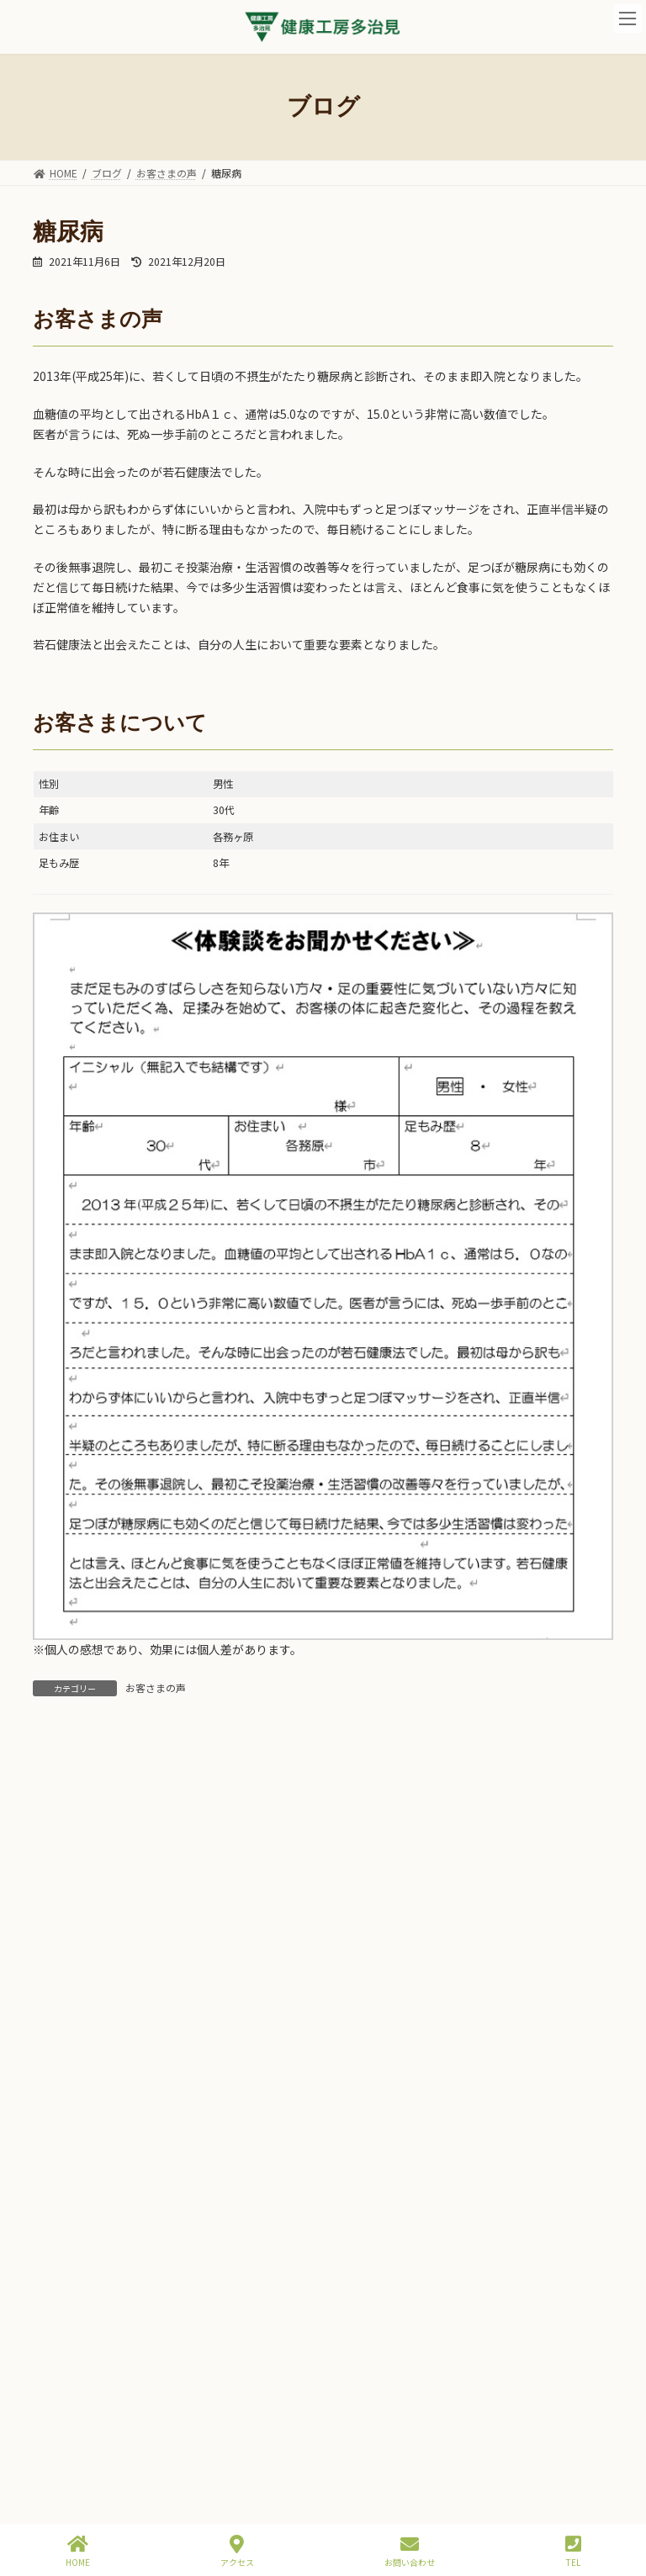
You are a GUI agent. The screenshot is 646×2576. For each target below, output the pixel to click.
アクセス (237, 2551)
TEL (573, 2551)
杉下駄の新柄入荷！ (167, 2163)
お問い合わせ (409, 2551)
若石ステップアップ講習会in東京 (201, 2353)
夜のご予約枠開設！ (167, 1973)
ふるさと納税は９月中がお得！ (196, 2068)
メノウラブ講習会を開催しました (202, 2448)
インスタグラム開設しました (190, 2258)
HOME (78, 2551)
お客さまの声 (155, 1687)
